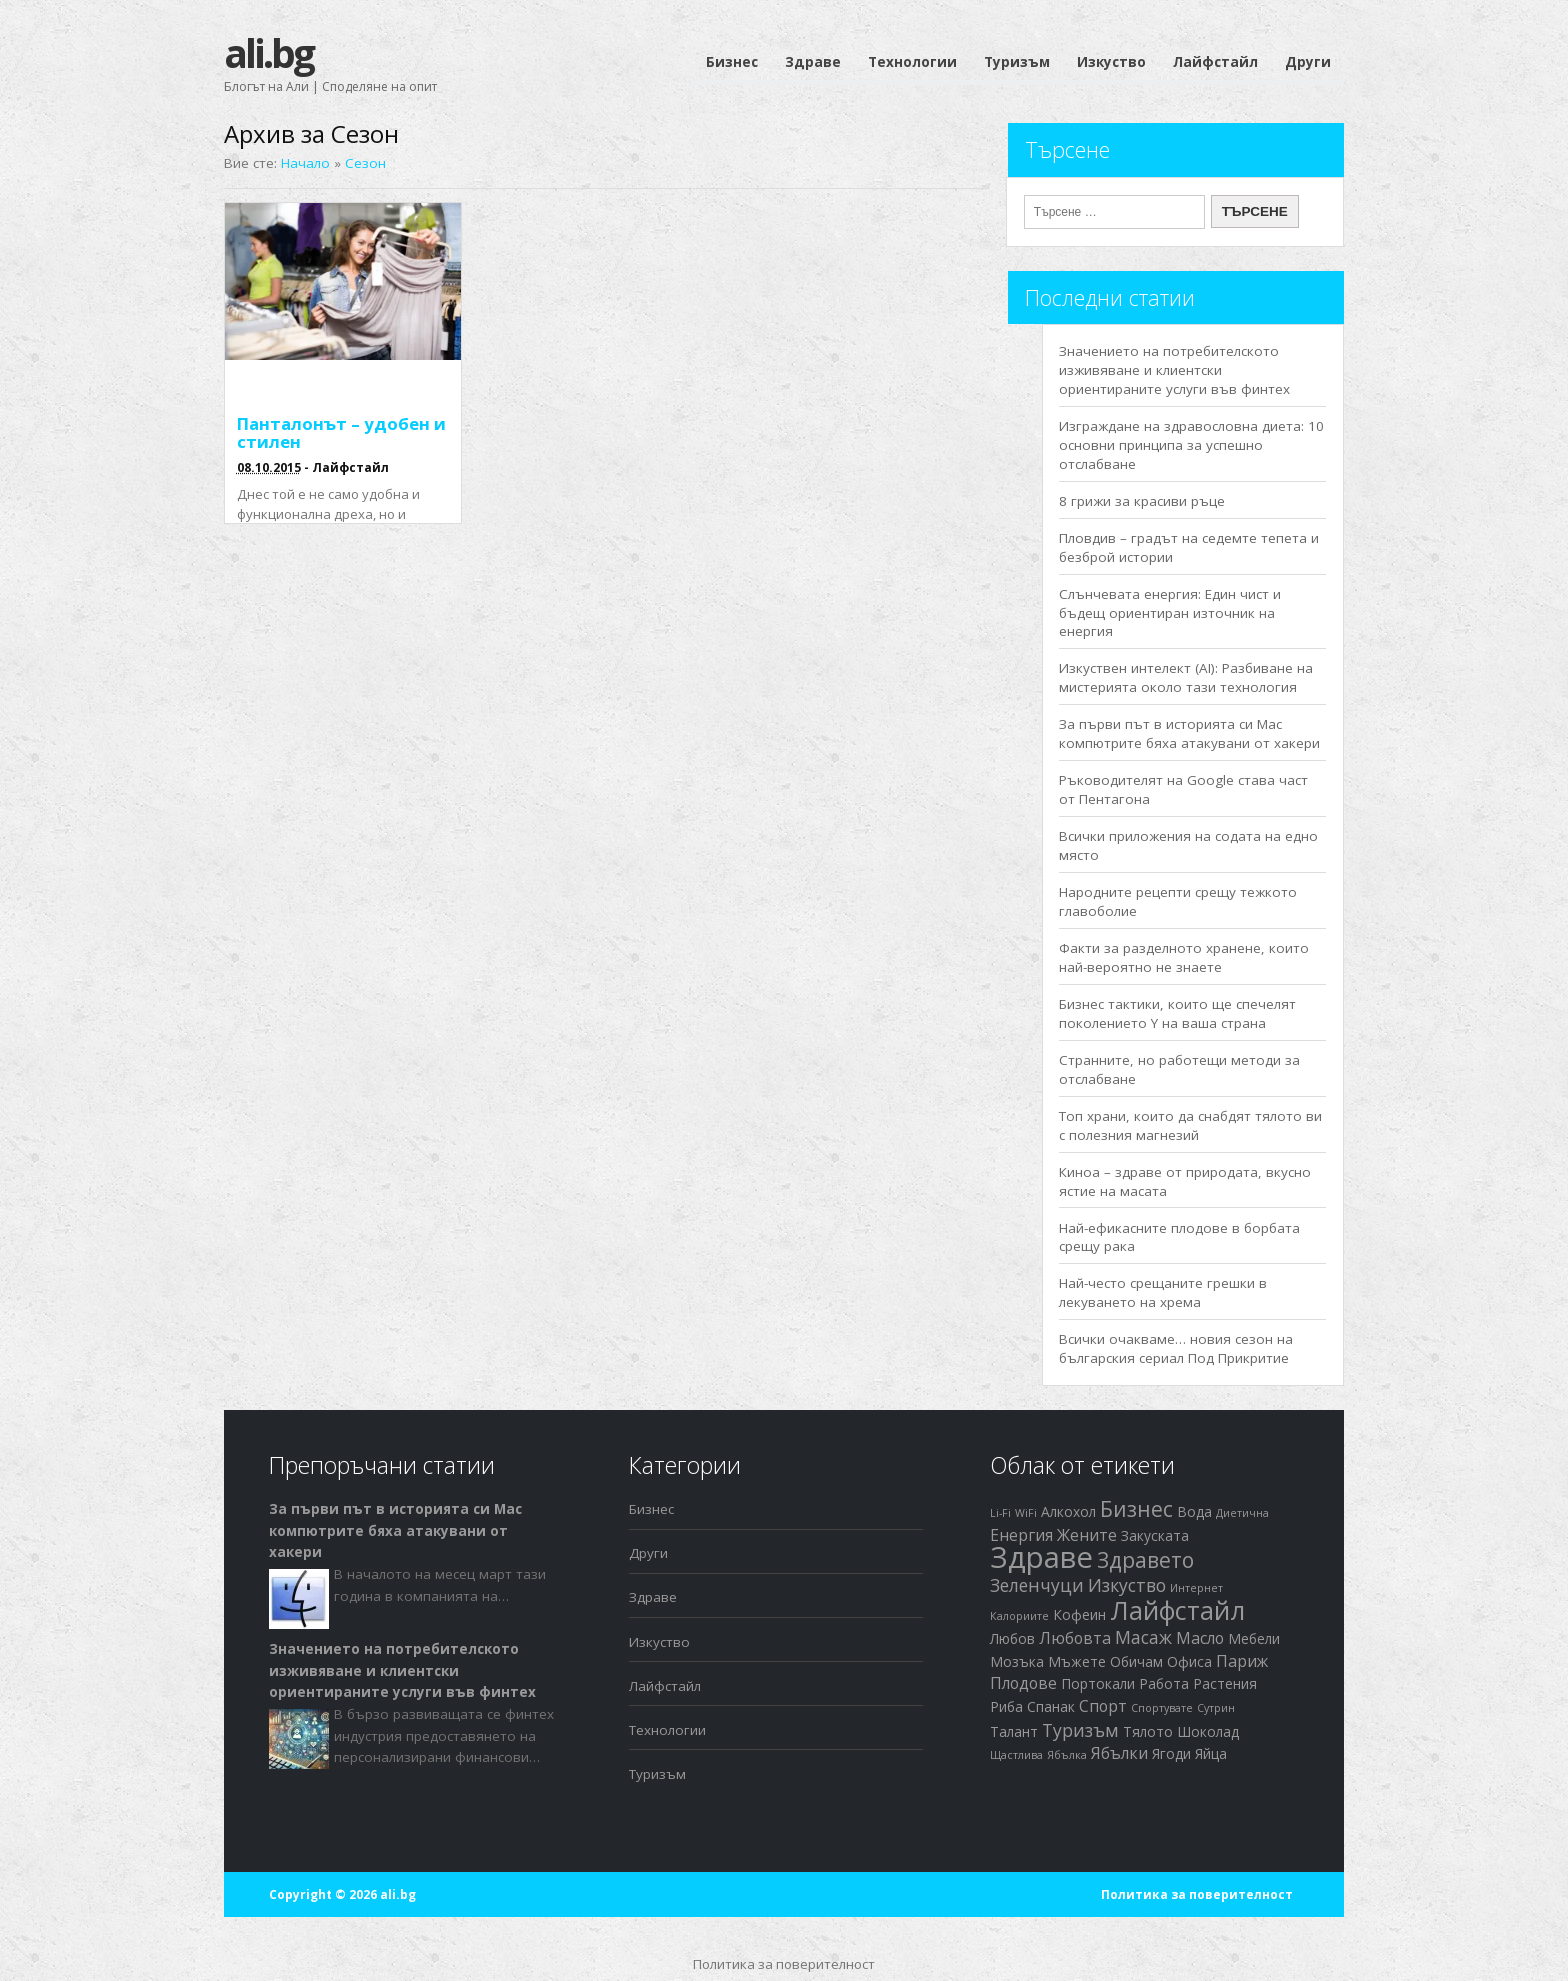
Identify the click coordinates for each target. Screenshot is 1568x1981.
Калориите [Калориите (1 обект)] (1019, 1616)
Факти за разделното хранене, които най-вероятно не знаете (1184, 957)
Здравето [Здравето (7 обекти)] (1145, 1560)
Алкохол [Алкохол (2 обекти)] (1068, 1511)
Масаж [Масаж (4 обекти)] (1143, 1637)
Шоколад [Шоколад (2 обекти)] (1208, 1731)
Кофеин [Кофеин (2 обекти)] (1079, 1614)
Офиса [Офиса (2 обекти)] (1189, 1661)
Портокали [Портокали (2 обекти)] (1098, 1683)
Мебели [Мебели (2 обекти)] (1254, 1638)
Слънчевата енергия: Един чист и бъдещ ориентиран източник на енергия (1170, 613)
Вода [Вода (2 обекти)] (1194, 1511)
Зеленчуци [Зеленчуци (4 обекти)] (1037, 1585)
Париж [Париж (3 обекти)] (1242, 1661)
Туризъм (1017, 62)
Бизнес (732, 62)
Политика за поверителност (1197, 1894)
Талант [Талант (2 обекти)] (1014, 1731)
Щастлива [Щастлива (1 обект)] (1016, 1755)
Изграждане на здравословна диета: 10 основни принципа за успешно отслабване (1191, 445)
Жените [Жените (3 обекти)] (1087, 1535)
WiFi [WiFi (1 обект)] (1026, 1513)
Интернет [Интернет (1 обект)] (1196, 1588)
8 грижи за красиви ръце (1142, 501)
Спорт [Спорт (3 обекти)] (1103, 1706)
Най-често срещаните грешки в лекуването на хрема (1163, 1292)
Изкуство (1111, 62)
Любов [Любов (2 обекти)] (1012, 1638)
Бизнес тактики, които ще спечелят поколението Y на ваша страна (1177, 1013)
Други (1308, 62)
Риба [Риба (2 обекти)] (1006, 1706)
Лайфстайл (1215, 62)
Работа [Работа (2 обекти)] (1164, 1683)
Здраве (813, 62)
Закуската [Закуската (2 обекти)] (1155, 1535)
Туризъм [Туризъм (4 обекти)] (1080, 1730)
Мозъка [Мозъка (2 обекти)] (1017, 1661)
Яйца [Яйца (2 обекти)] (1211, 1753)
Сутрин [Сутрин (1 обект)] (1216, 1708)
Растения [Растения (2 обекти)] (1225, 1683)
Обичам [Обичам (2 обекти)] (1136, 1661)
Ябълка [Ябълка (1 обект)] (1067, 1755)
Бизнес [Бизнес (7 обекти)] (1136, 1509)
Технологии (912, 62)
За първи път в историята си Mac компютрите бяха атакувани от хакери (1189, 733)
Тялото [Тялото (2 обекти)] (1148, 1731)
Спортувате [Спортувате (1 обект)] (1162, 1708)
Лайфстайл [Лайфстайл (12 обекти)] (1177, 1610)
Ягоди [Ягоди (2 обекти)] (1171, 1753)
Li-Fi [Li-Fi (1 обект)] (1000, 1513)
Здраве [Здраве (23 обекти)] (1041, 1557)
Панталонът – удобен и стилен (341, 432)
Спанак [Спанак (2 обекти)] (1051, 1706)
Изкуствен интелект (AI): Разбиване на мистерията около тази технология (1186, 677)
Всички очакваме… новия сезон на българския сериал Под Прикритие (1176, 1348)
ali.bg (268, 52)
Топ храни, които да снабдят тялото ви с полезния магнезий (1190, 1125)
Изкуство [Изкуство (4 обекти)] (1127, 1585)
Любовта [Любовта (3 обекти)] (1075, 1638)
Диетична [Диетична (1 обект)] (1242, 1513)
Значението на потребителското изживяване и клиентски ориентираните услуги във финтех (1174, 370)
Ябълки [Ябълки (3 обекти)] (1119, 1753)
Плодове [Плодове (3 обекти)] (1023, 1683)
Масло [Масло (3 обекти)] (1200, 1638)
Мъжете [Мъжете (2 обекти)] (1077, 1661)
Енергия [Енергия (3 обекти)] (1021, 1535)
